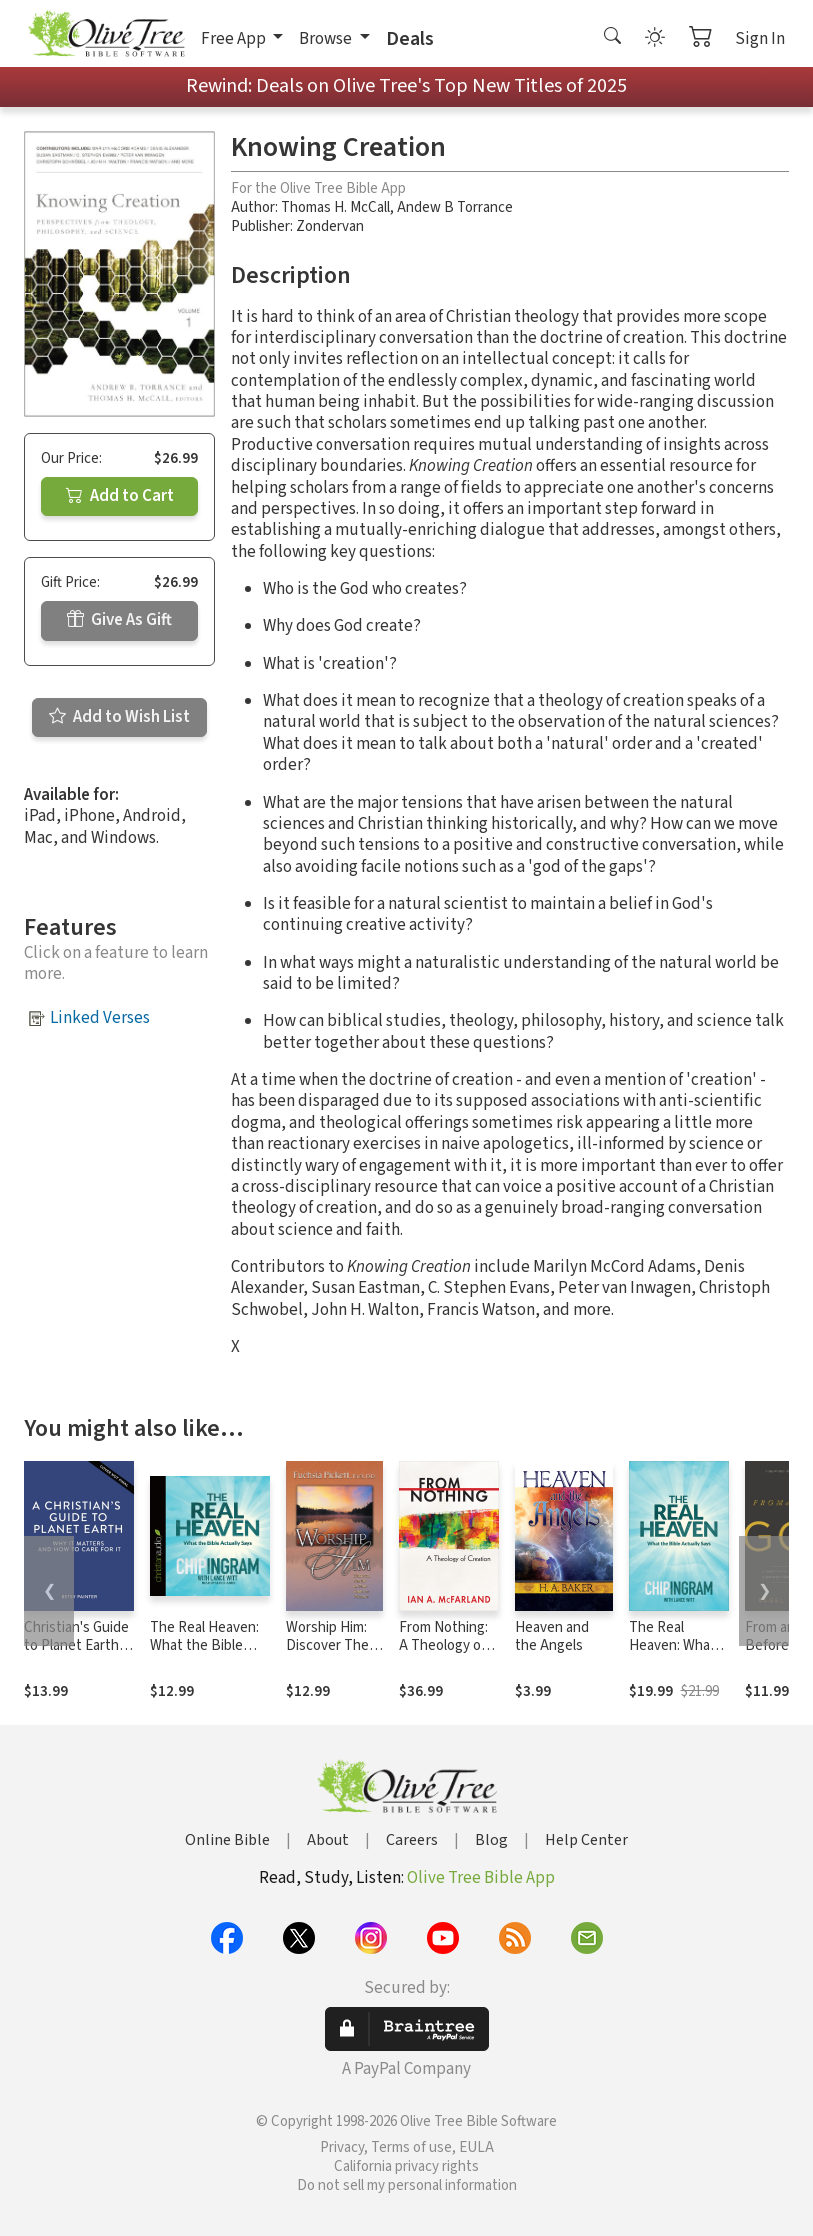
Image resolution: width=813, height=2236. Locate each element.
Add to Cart (120, 496)
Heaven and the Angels (552, 1637)
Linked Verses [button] (100, 1018)
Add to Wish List (119, 717)
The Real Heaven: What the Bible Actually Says (204, 1646)
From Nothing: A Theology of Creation (443, 1646)
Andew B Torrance (455, 207)
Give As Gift (119, 620)
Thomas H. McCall (335, 207)
